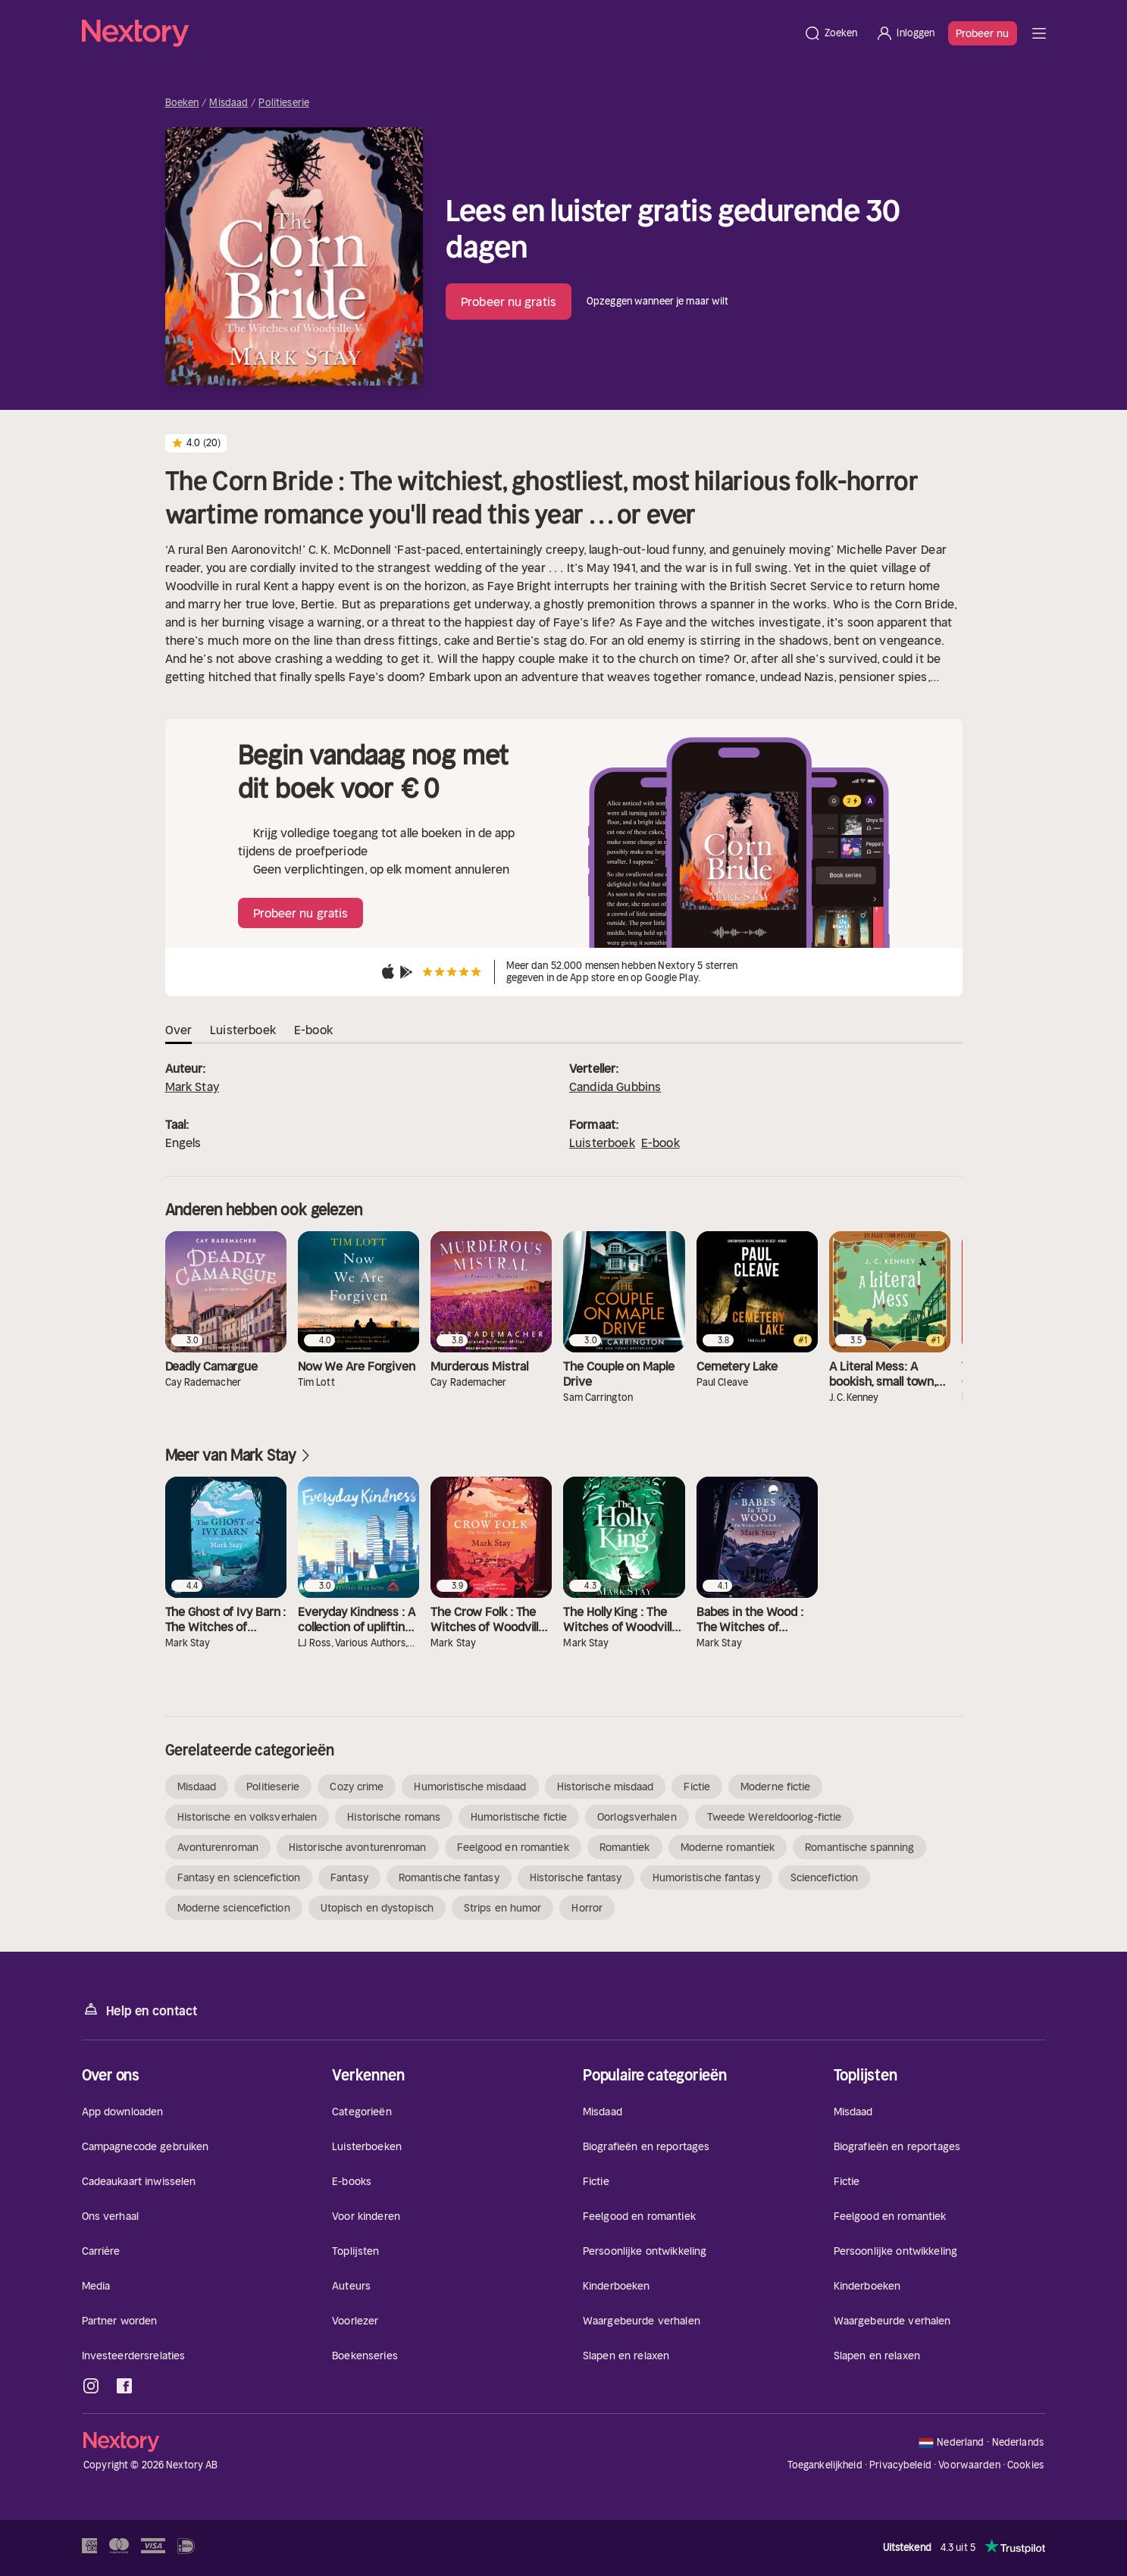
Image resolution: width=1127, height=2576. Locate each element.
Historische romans (393, 1817)
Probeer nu (983, 33)
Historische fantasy (576, 1877)
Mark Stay (192, 1086)
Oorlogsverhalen (637, 1817)
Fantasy (349, 1877)
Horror (587, 1908)
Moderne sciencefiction (233, 1908)
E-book (660, 1142)
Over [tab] (179, 1029)
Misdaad (228, 103)
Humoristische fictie (519, 1817)
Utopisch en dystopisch (377, 1908)
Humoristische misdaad (470, 1786)
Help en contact (140, 2009)
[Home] (438, 33)
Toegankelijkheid (824, 2465)
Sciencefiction (824, 1877)
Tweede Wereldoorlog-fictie (774, 1817)
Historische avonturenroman (358, 1847)
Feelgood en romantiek (513, 1847)
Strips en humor (503, 1908)
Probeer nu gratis (508, 301)
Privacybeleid (900, 2465)
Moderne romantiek (728, 1847)
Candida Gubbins (615, 1086)
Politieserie (283, 103)
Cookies (1025, 2465)
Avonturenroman (217, 1847)
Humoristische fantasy (706, 1877)
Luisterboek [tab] (243, 1029)
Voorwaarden (969, 2465)
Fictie (697, 1786)
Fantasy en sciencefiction (239, 1877)
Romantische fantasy (449, 1877)
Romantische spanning (859, 1847)
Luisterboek (602, 1142)
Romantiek (625, 1847)
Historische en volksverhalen (247, 1817)
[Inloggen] (905, 33)
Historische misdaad (605, 1786)
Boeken (182, 103)
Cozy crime (356, 1786)
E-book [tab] (313, 1029)
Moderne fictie (775, 1786)
